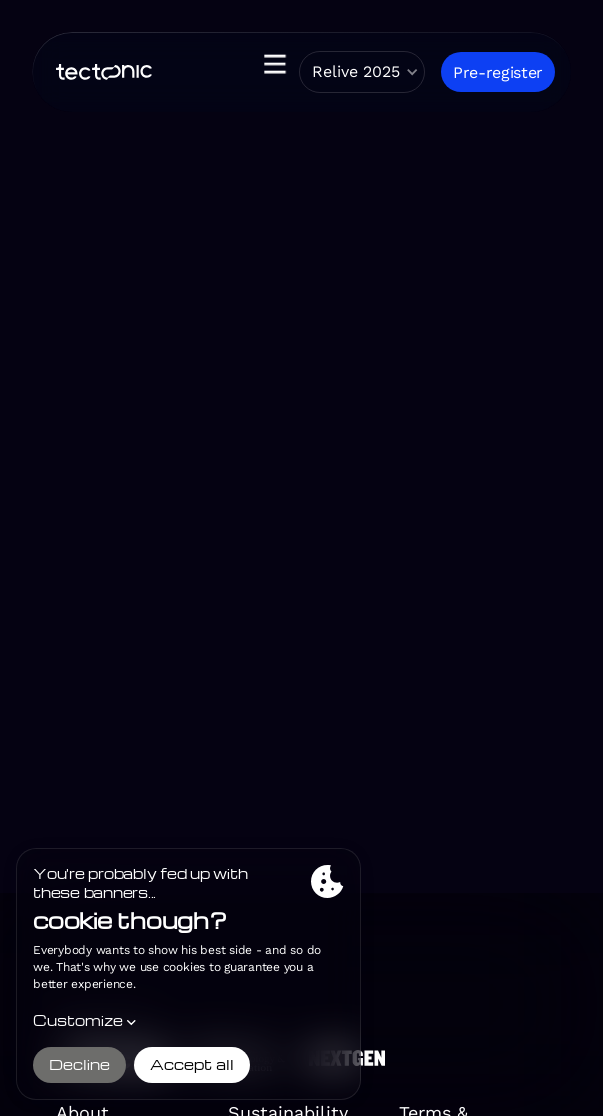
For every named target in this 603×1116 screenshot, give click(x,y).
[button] (267, 72)
